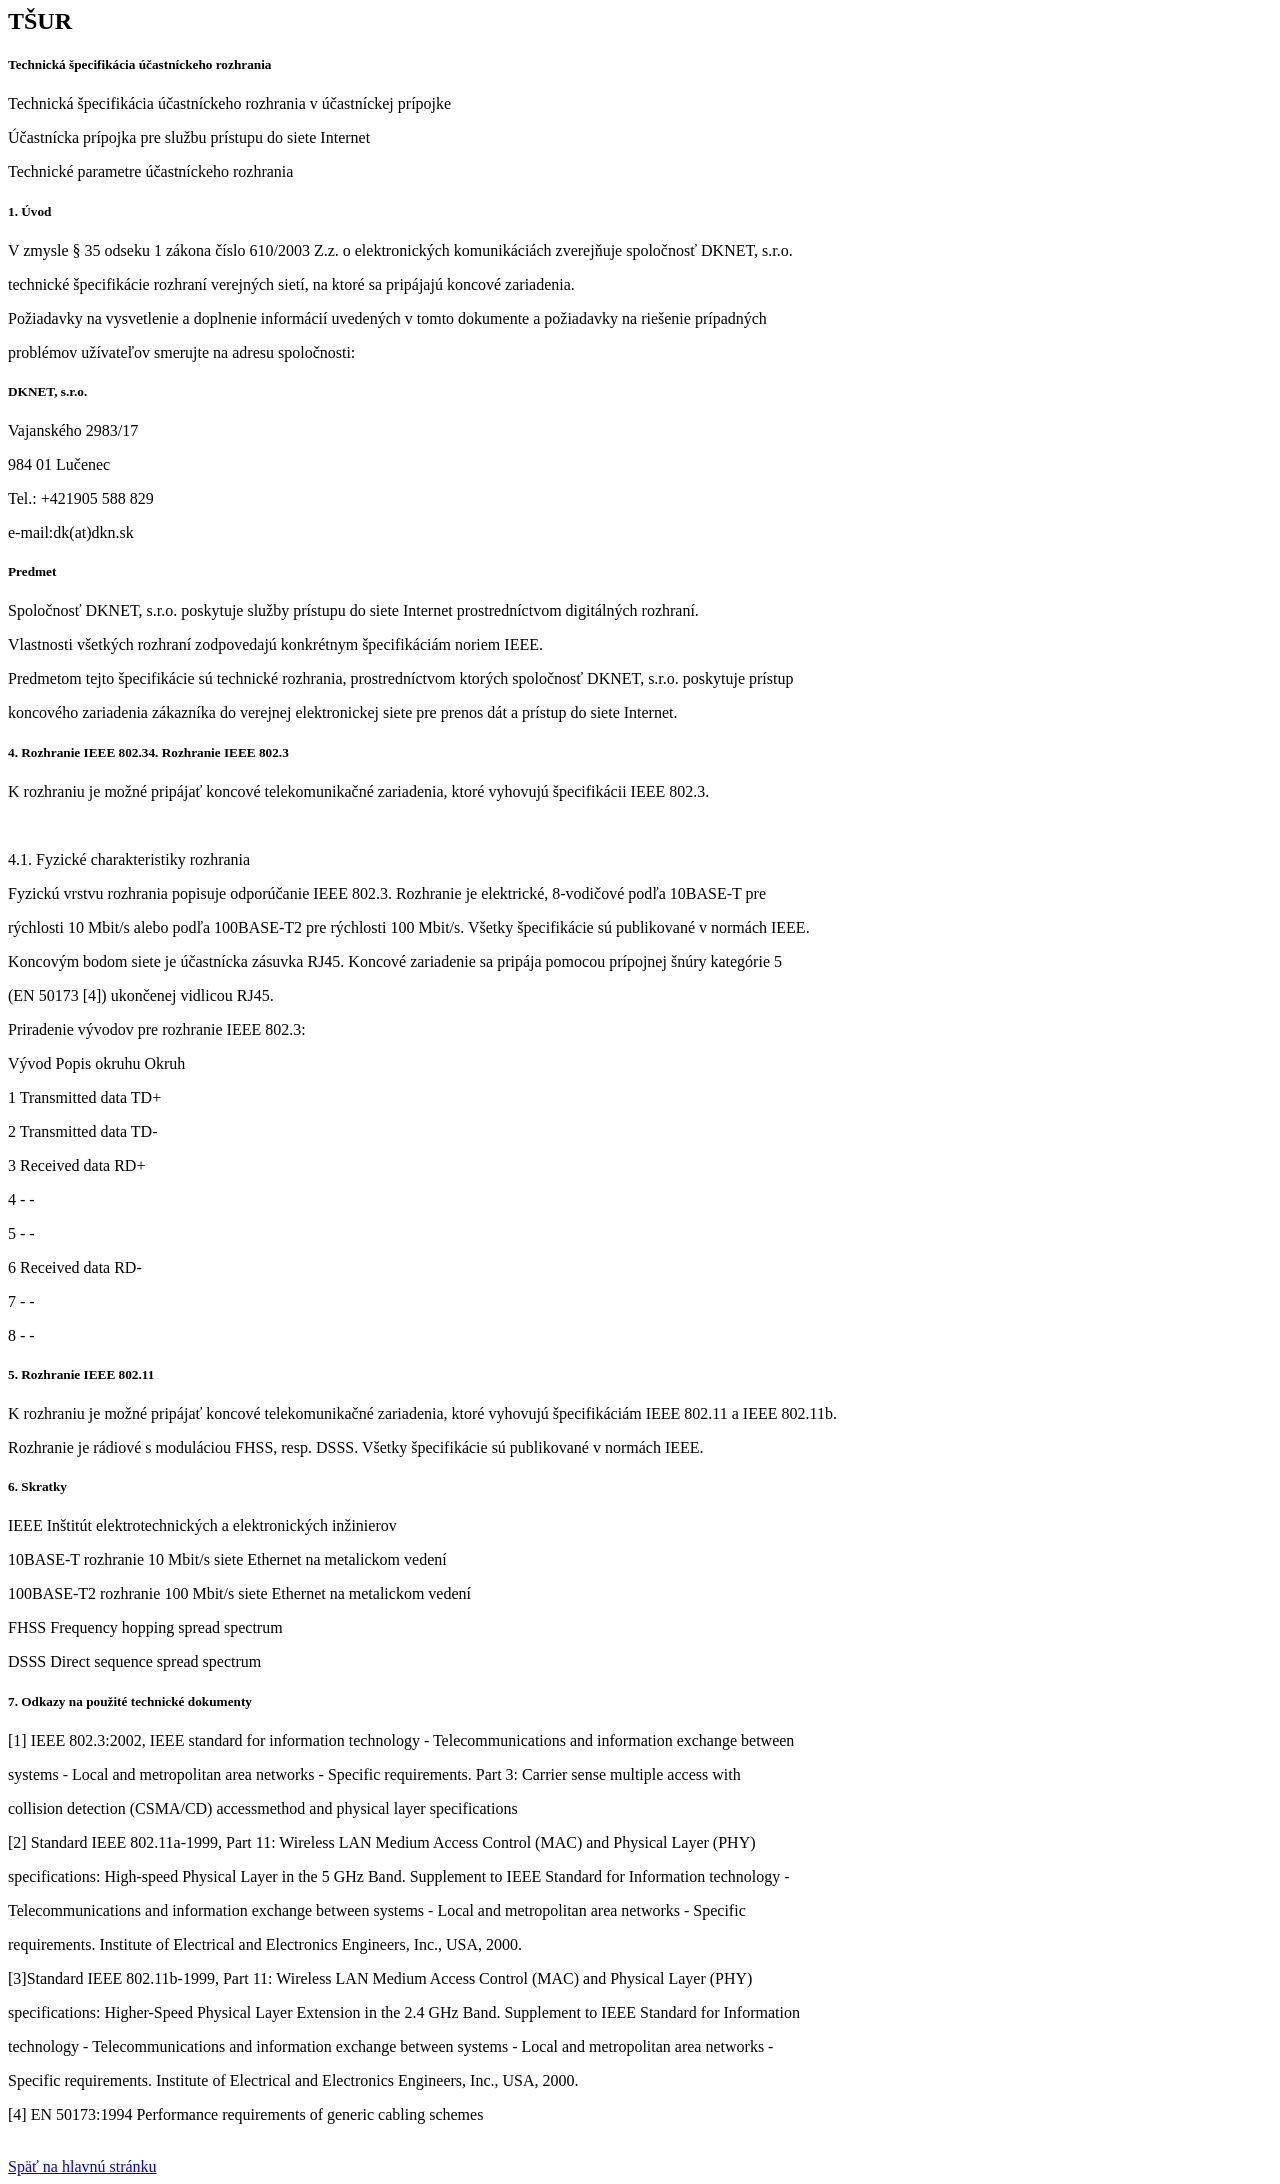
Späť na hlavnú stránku (82, 2166)
